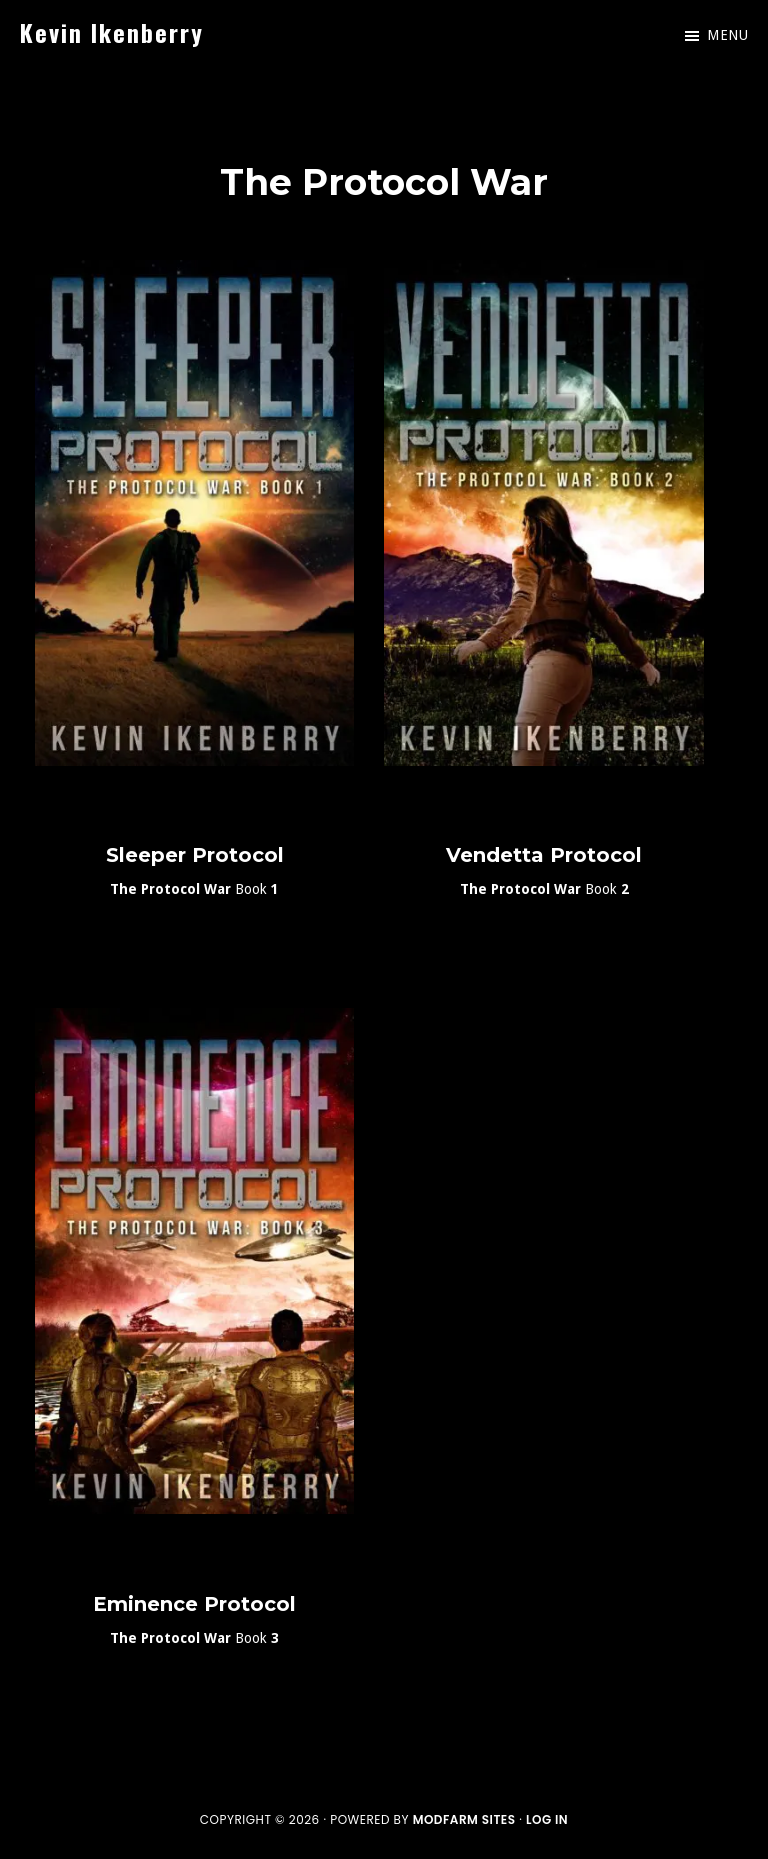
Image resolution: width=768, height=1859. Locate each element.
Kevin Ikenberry (112, 32)
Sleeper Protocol (195, 855)
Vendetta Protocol (544, 855)
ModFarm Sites (464, 1819)
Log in (547, 1819)
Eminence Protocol (194, 1604)
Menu (727, 35)
